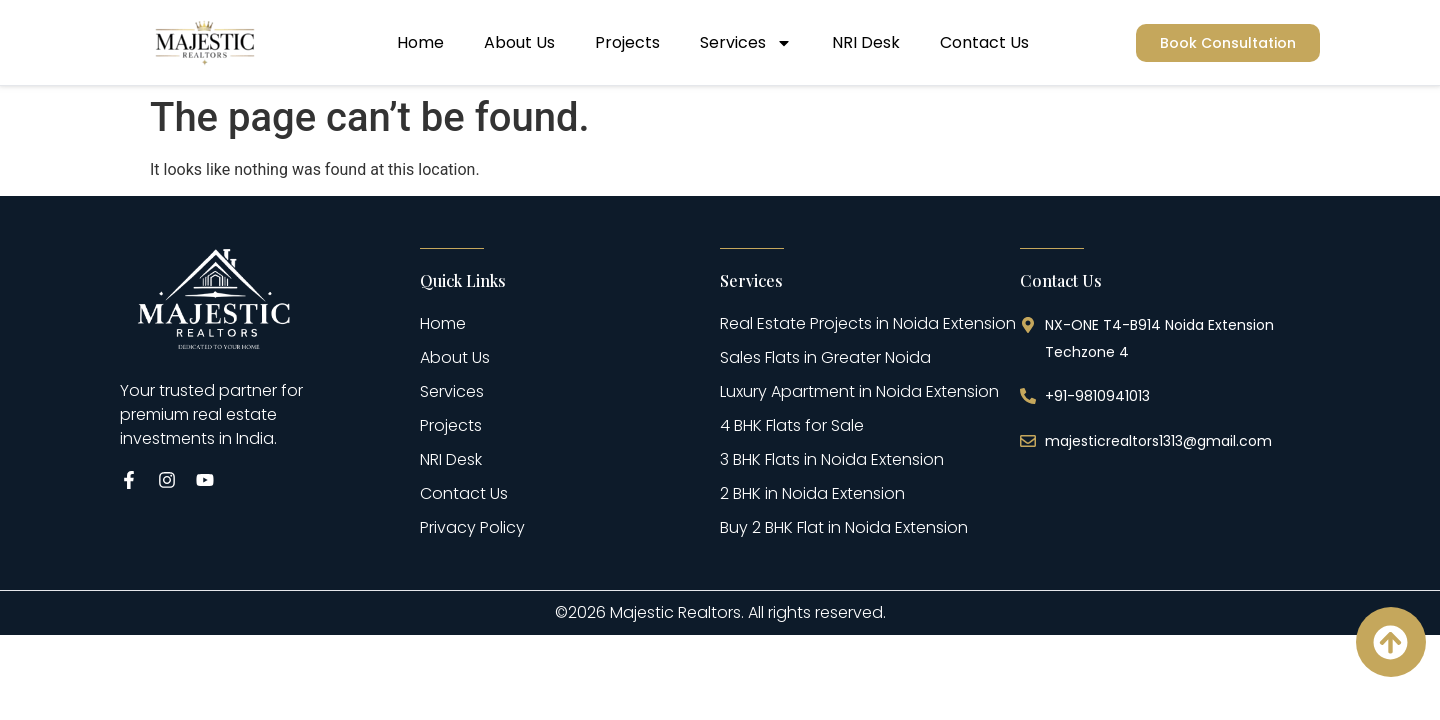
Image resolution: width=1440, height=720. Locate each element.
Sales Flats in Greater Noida (825, 357)
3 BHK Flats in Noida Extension (832, 459)
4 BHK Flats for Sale (792, 425)
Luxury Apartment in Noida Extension (859, 391)
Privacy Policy (472, 527)
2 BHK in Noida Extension (812, 493)
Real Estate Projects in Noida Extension (868, 323)
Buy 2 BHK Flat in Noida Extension (844, 527)
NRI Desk (866, 42)
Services (746, 43)
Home (420, 42)
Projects (627, 42)
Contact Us (984, 42)
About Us (519, 42)
